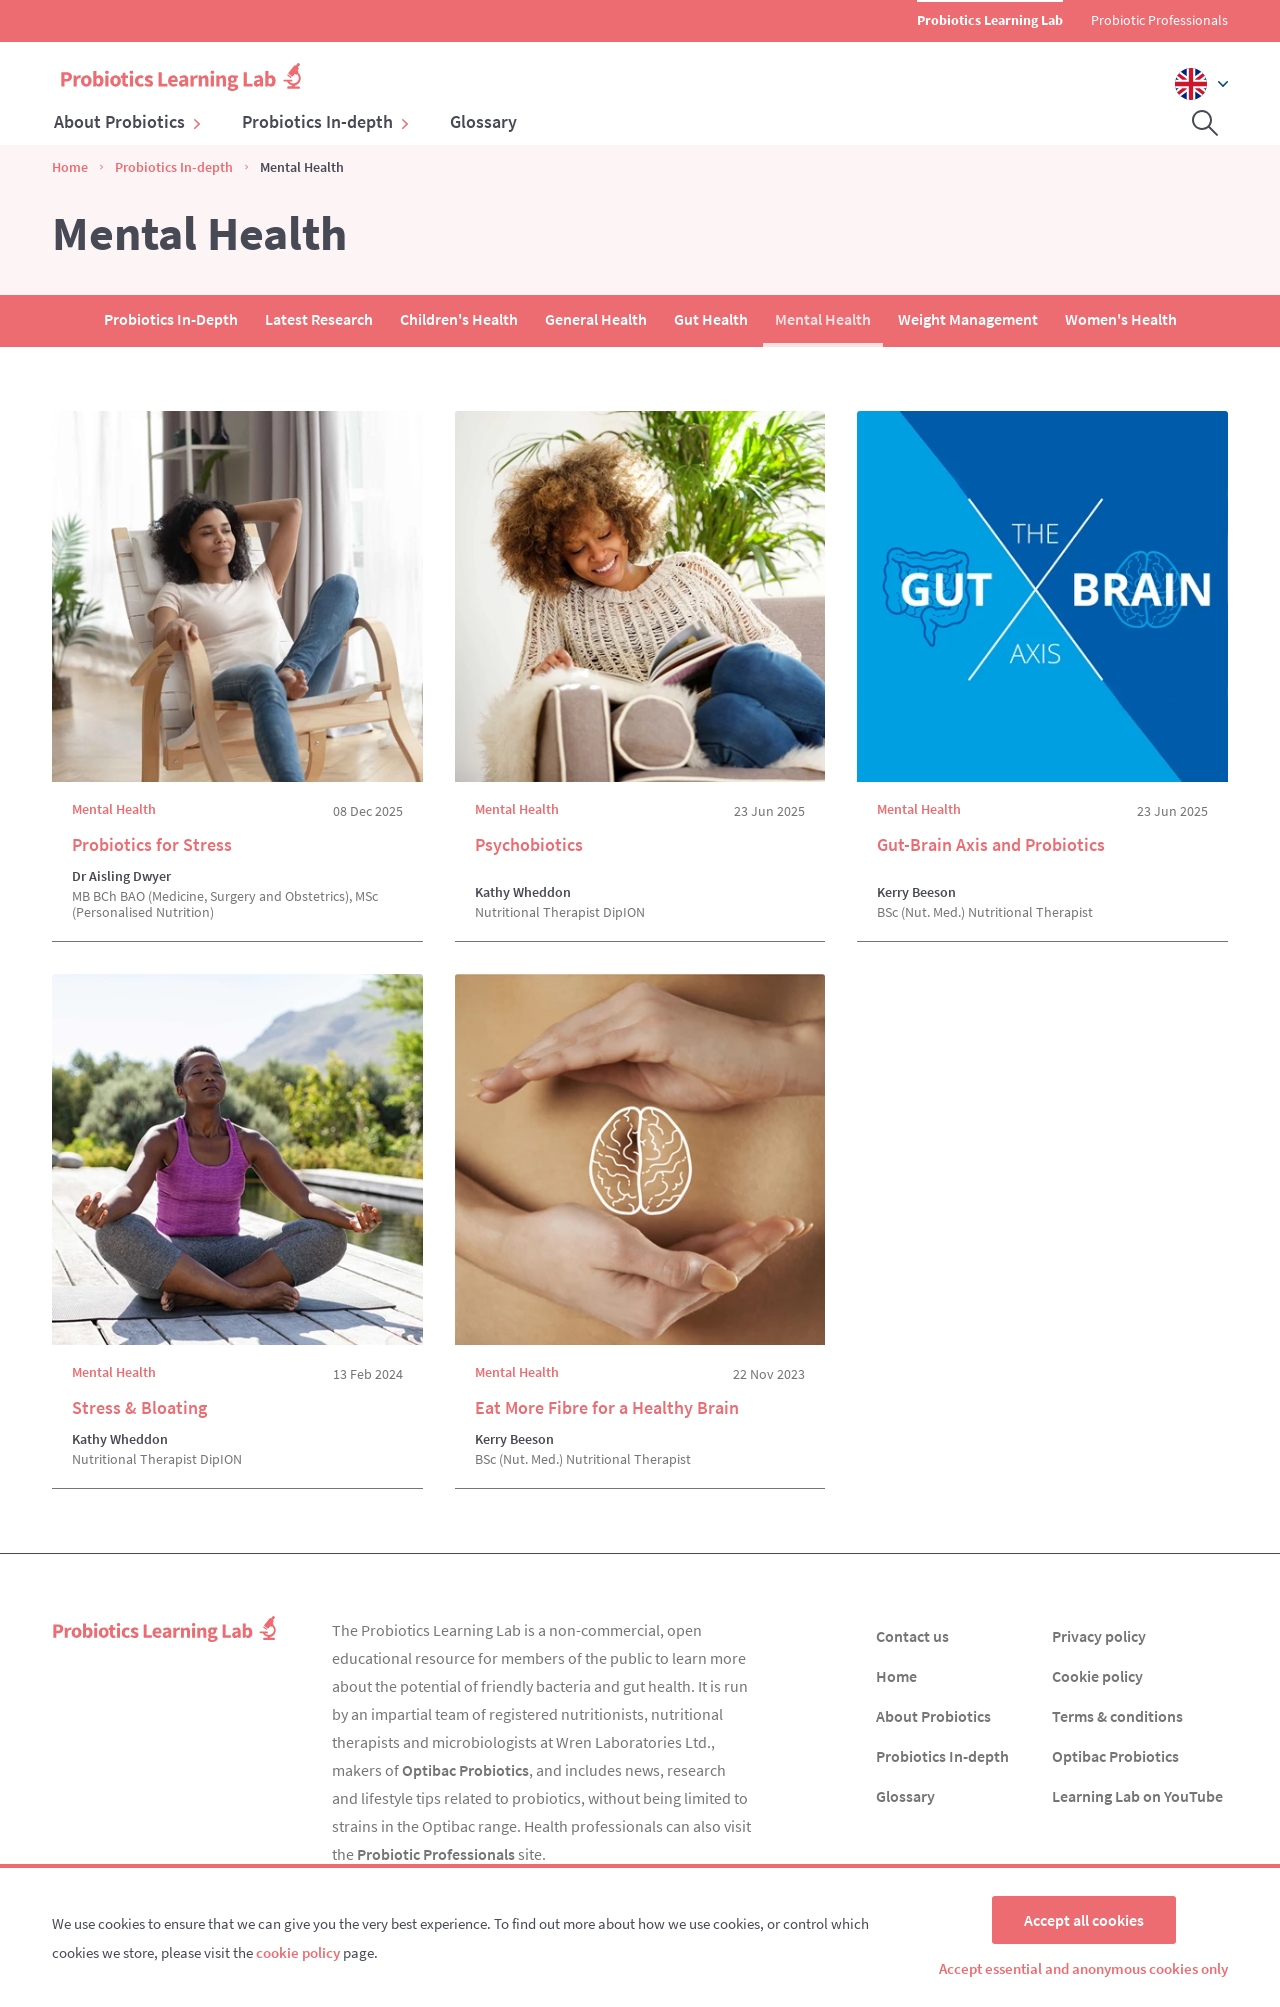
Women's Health (1121, 319)
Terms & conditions (1117, 1716)
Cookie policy (1097, 1676)
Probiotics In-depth (326, 122)
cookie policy (298, 1952)
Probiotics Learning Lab (990, 20)
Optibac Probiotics (465, 1770)
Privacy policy (1099, 1636)
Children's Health (459, 319)
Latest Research (319, 319)
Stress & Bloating (139, 1407)
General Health (596, 319)
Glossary (483, 122)
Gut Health (711, 319)
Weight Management (968, 319)
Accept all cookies (1084, 1920)
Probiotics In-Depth (171, 319)
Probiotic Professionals (1159, 20)
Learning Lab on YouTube (1137, 1796)
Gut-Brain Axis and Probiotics (991, 844)
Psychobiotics (529, 844)
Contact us (912, 1636)
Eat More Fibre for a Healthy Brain (607, 1407)
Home (70, 167)
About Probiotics (128, 122)
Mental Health (823, 319)
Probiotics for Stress (152, 844)
